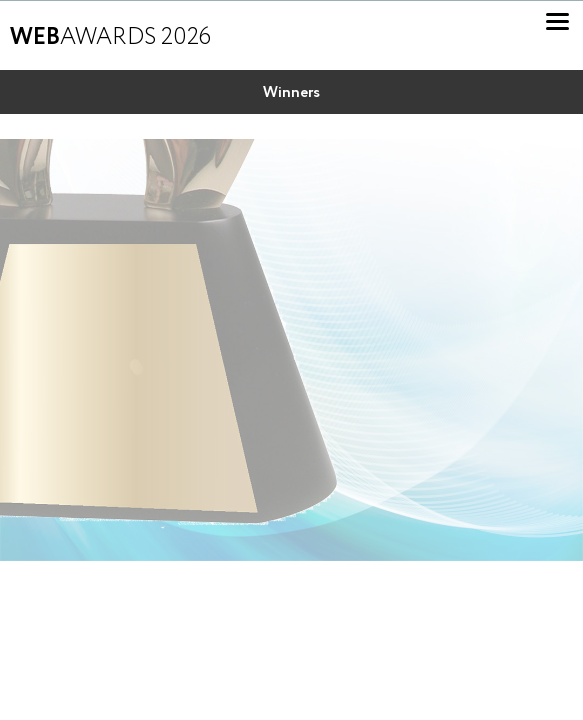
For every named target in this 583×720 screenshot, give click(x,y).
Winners (291, 93)
